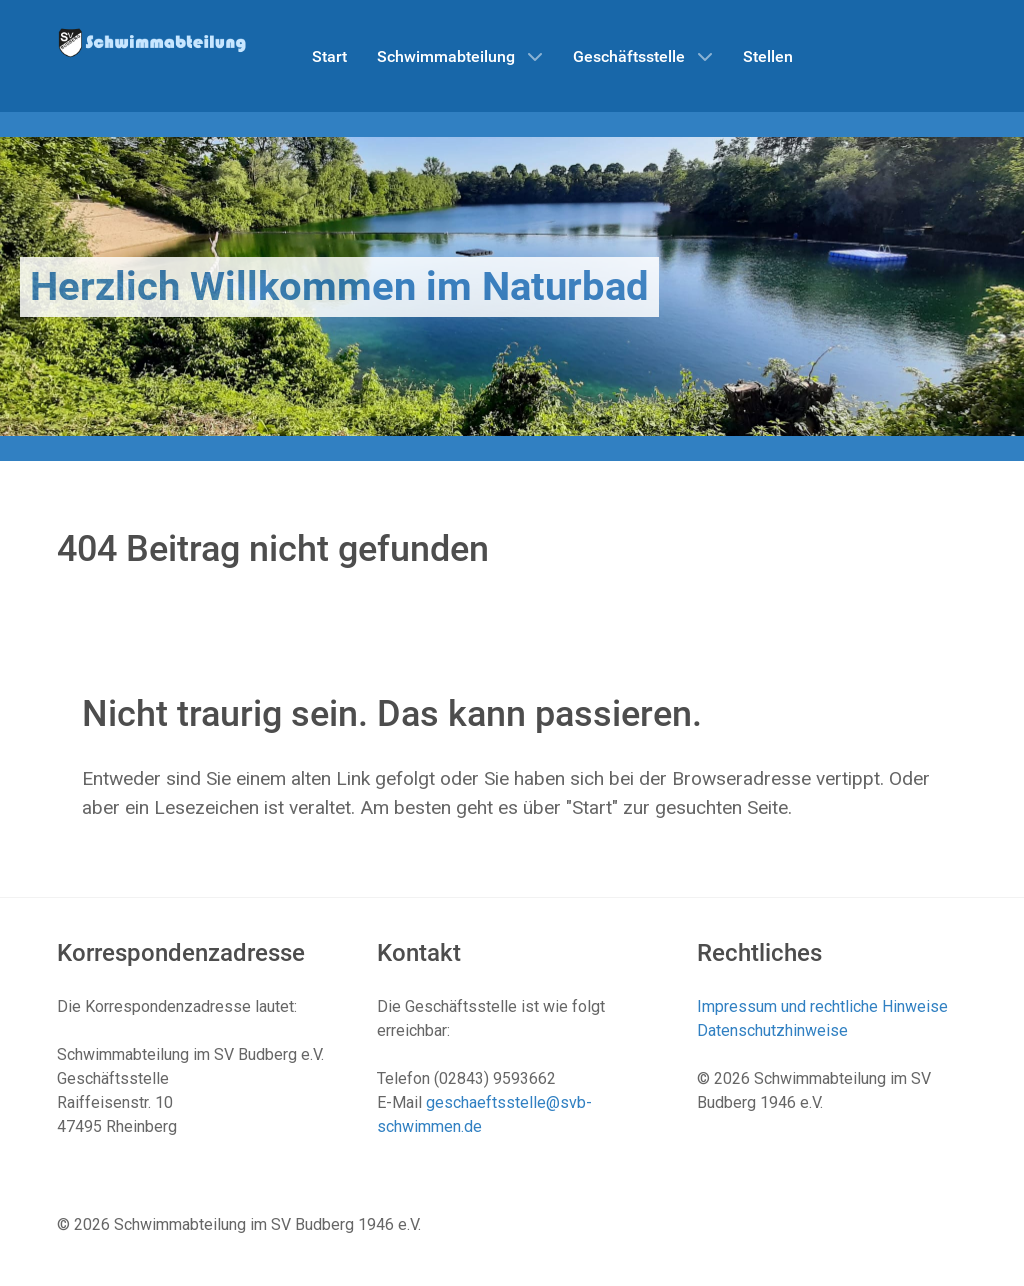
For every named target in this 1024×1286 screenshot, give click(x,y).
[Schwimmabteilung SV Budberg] (152, 41)
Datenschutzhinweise (772, 1030)
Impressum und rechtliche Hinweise (822, 1006)
